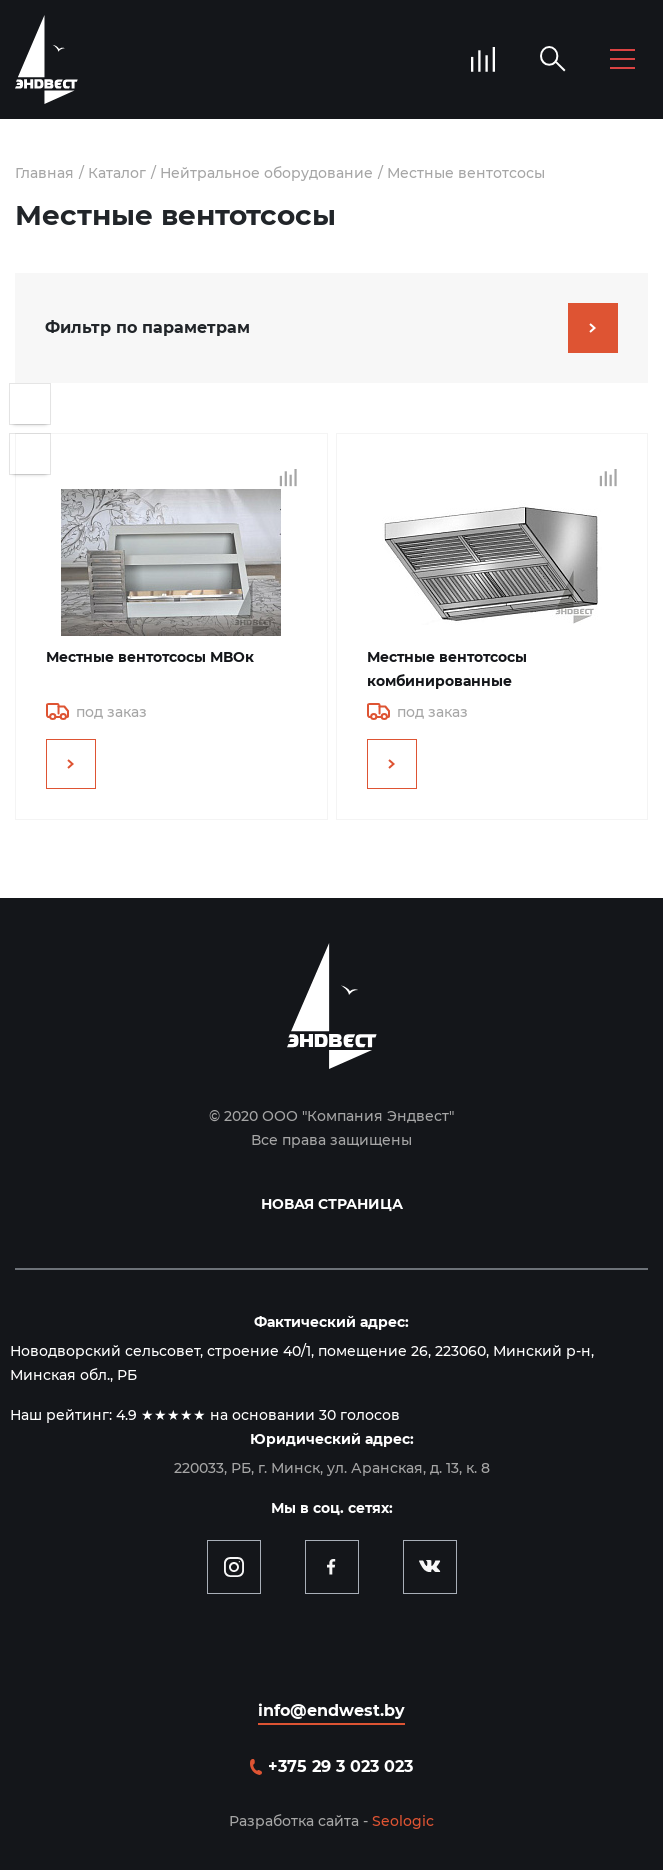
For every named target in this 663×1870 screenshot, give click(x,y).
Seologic (403, 1821)
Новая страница (332, 1204)
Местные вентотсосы (466, 173)
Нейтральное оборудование (266, 173)
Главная (44, 173)
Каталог (117, 173)
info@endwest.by (331, 1710)
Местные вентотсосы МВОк (150, 657)
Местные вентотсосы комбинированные (447, 669)
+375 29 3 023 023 (340, 1766)
